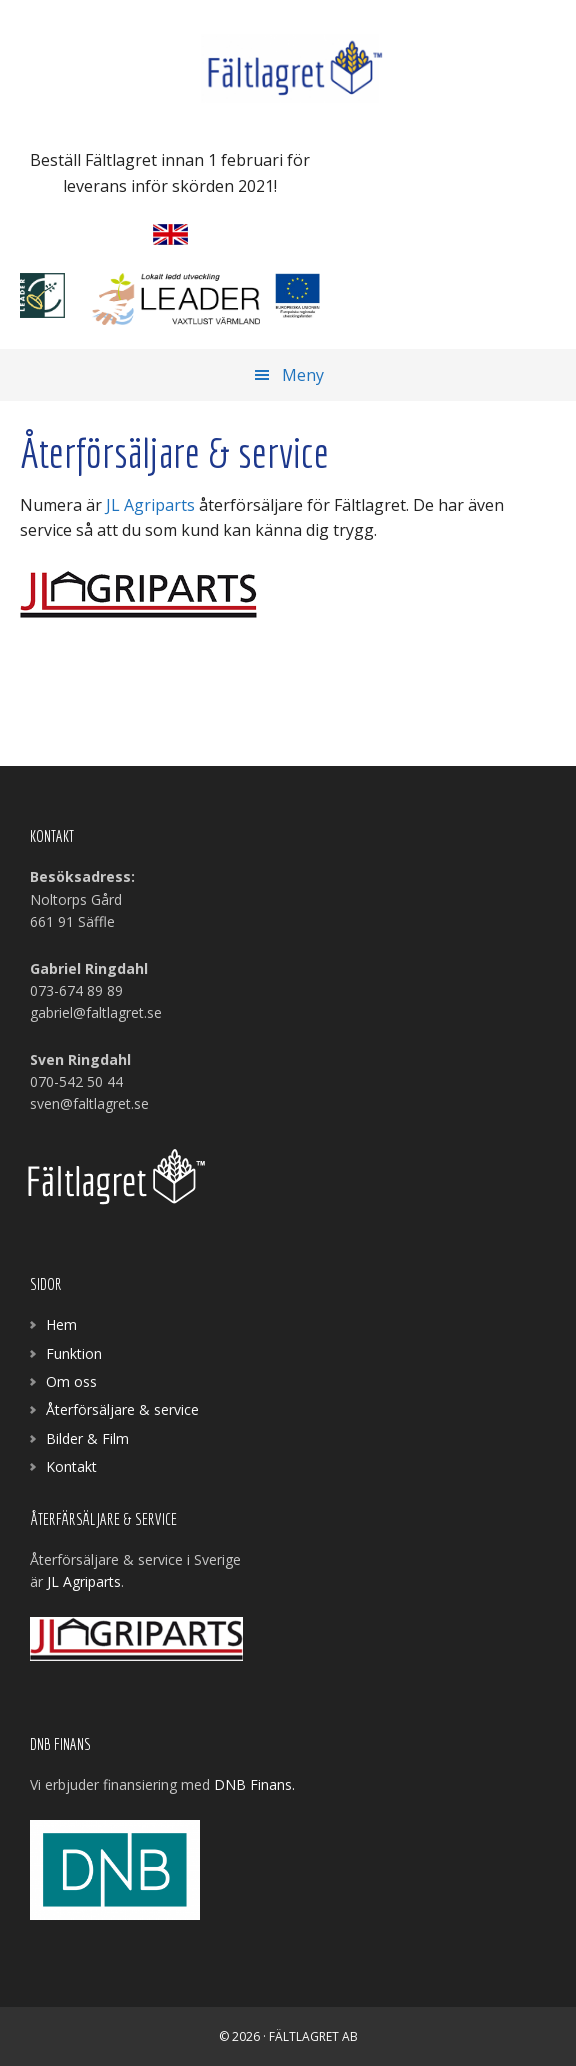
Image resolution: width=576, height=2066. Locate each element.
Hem (61, 1324)
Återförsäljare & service (122, 1409)
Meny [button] (303, 375)
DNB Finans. (256, 1784)
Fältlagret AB (288, 70)
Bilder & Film (87, 1438)
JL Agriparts (150, 505)
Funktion (74, 1353)
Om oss (71, 1381)
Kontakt (71, 1466)
